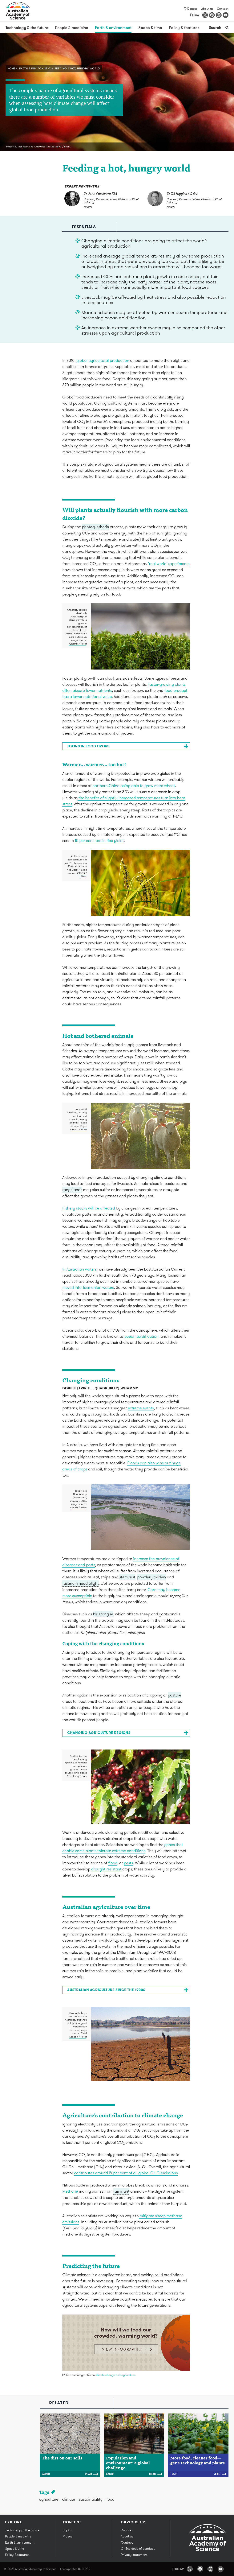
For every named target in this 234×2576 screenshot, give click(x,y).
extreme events (141, 1408)
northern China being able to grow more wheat (133, 785)
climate (68, 2499)
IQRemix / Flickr (77, 643)
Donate (192, 8)
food (110, 2499)
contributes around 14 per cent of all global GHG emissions (126, 2172)
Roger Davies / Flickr (78, 1127)
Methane (70, 2191)
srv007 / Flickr (78, 1507)
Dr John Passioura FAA (100, 194)
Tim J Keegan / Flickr (78, 2034)
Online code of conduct (138, 2548)
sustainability (91, 2499)
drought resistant (106, 1869)
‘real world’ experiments (168, 563)
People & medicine (71, 27)
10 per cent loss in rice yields (99, 840)
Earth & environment (113, 27)
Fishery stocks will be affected (88, 1208)
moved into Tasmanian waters (88, 1287)
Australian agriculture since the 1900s (106, 1990)
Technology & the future (27, 27)
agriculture (48, 2499)
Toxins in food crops (88, 746)
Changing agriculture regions (99, 1732)
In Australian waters (79, 1269)
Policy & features (184, 27)
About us (207, 8)
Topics (67, 2530)
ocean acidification (141, 1336)
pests (128, 1862)
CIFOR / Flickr (82, 874)
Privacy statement (134, 2555)
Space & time (150, 27)
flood (112, 1862)
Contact (222, 8)
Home (11, 68)
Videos (67, 2536)
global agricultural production (102, 360)
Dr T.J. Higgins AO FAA (182, 194)
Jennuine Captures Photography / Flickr (46, 146)
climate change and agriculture (115, 2375)
